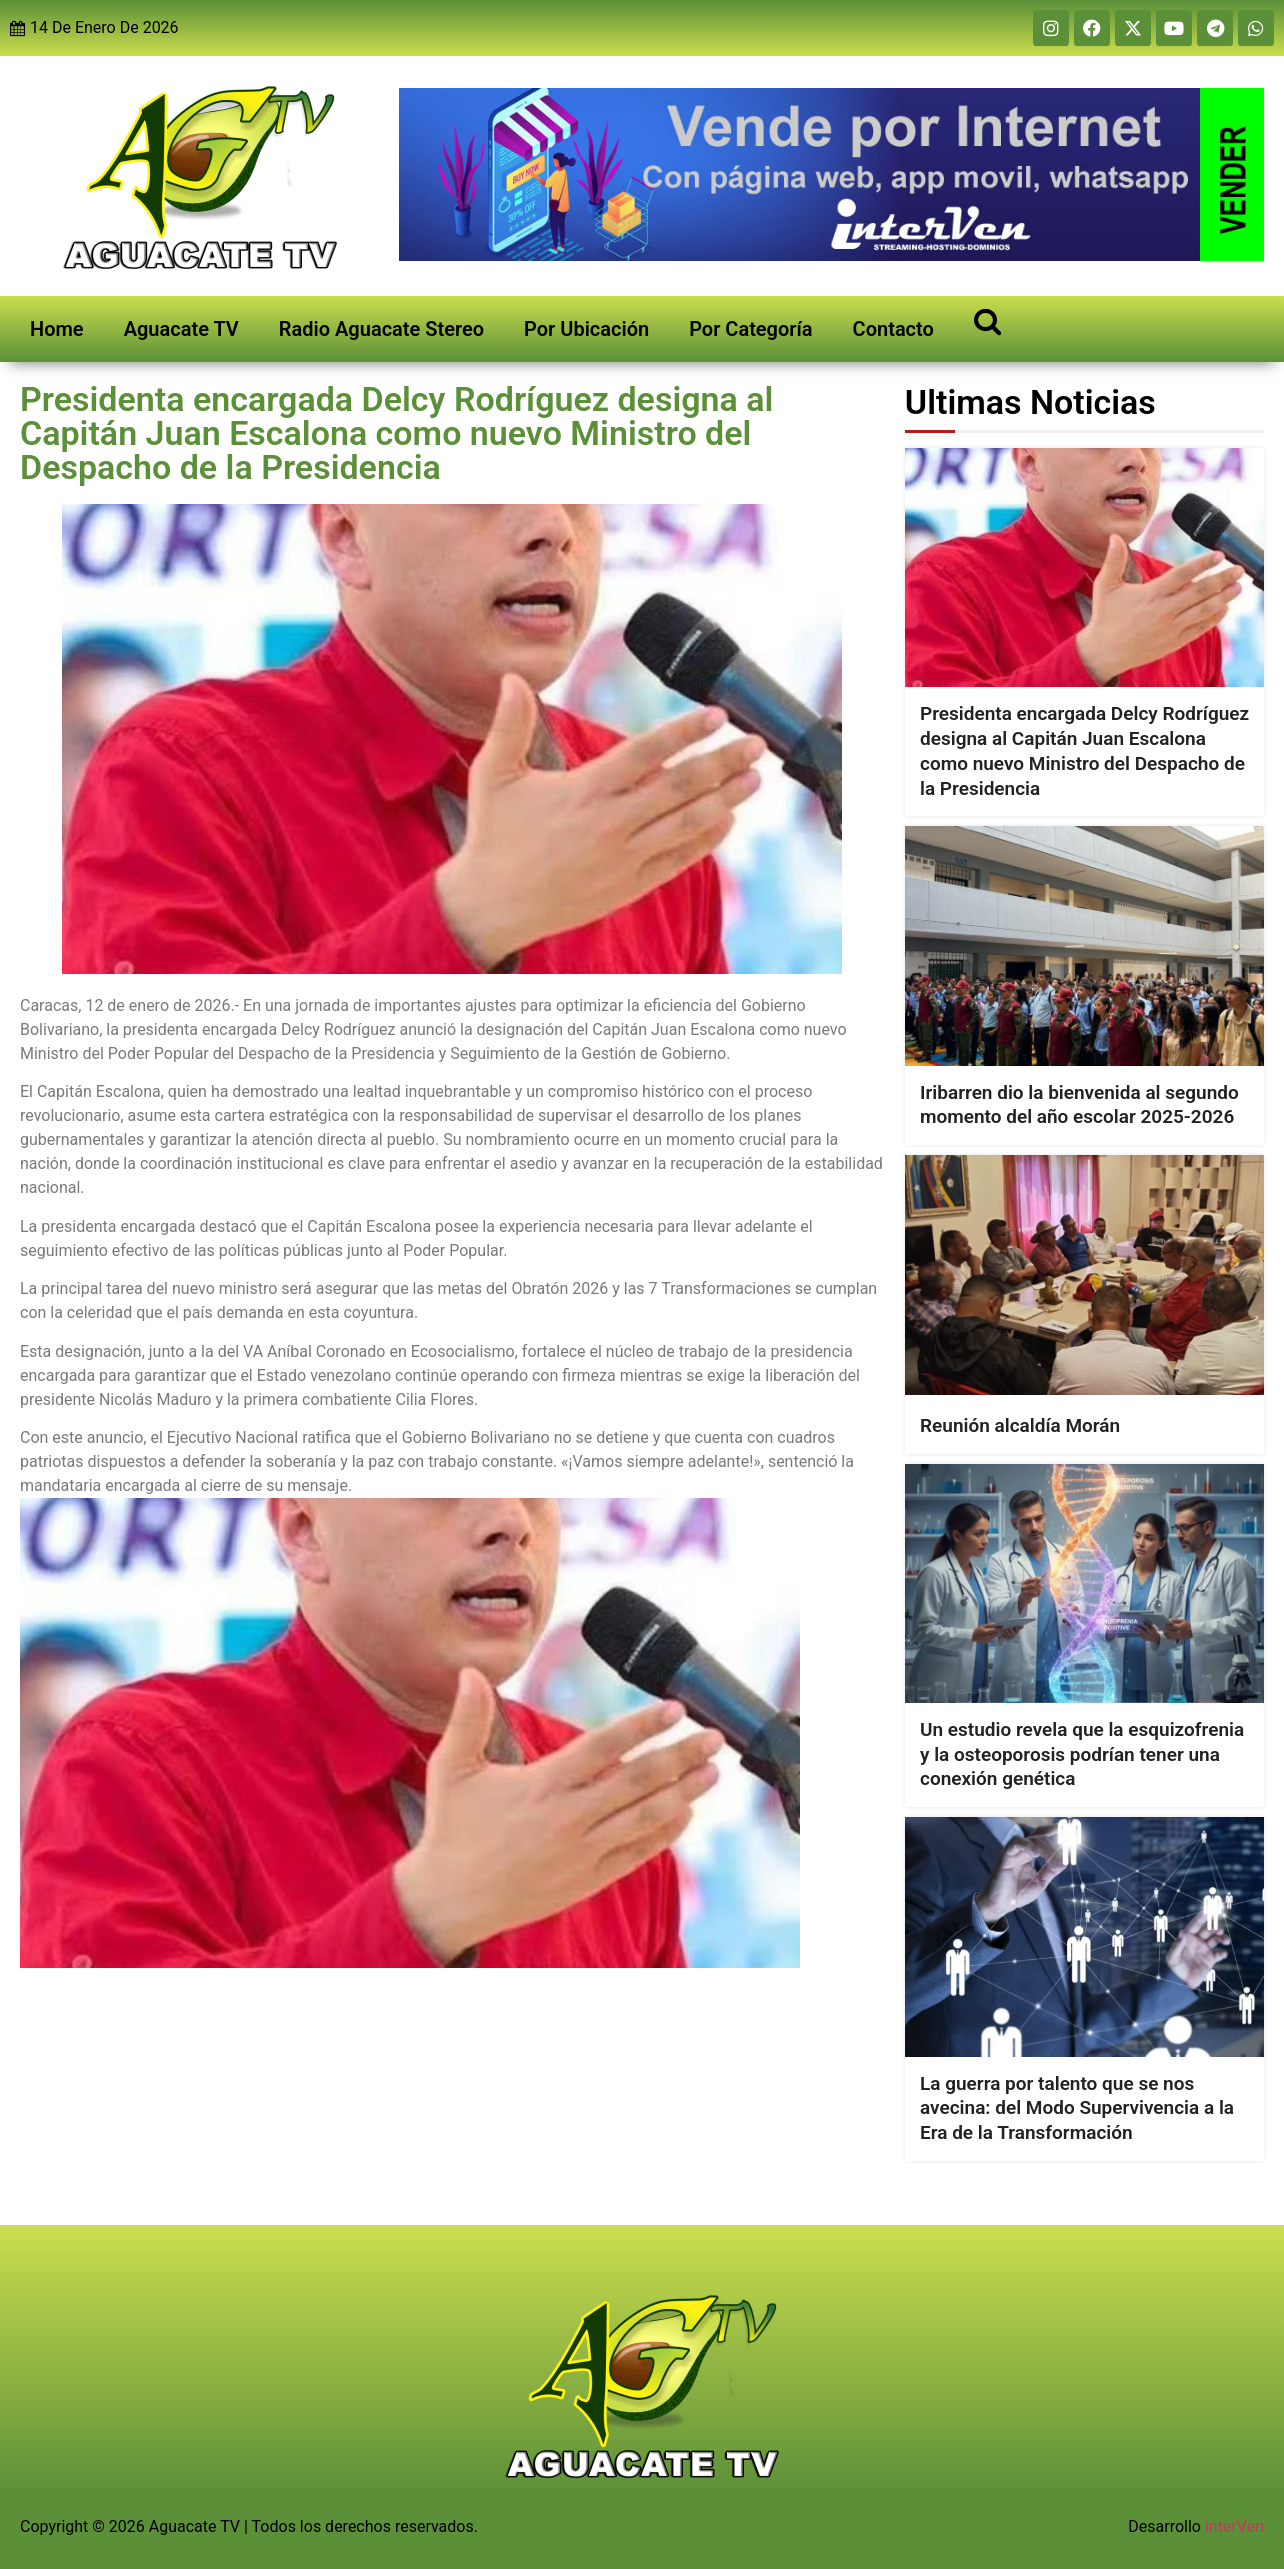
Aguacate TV (181, 329)
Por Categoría (750, 329)
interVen (1234, 2526)
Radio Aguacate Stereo (381, 329)
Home (57, 329)
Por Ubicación (586, 329)
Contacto (893, 329)
